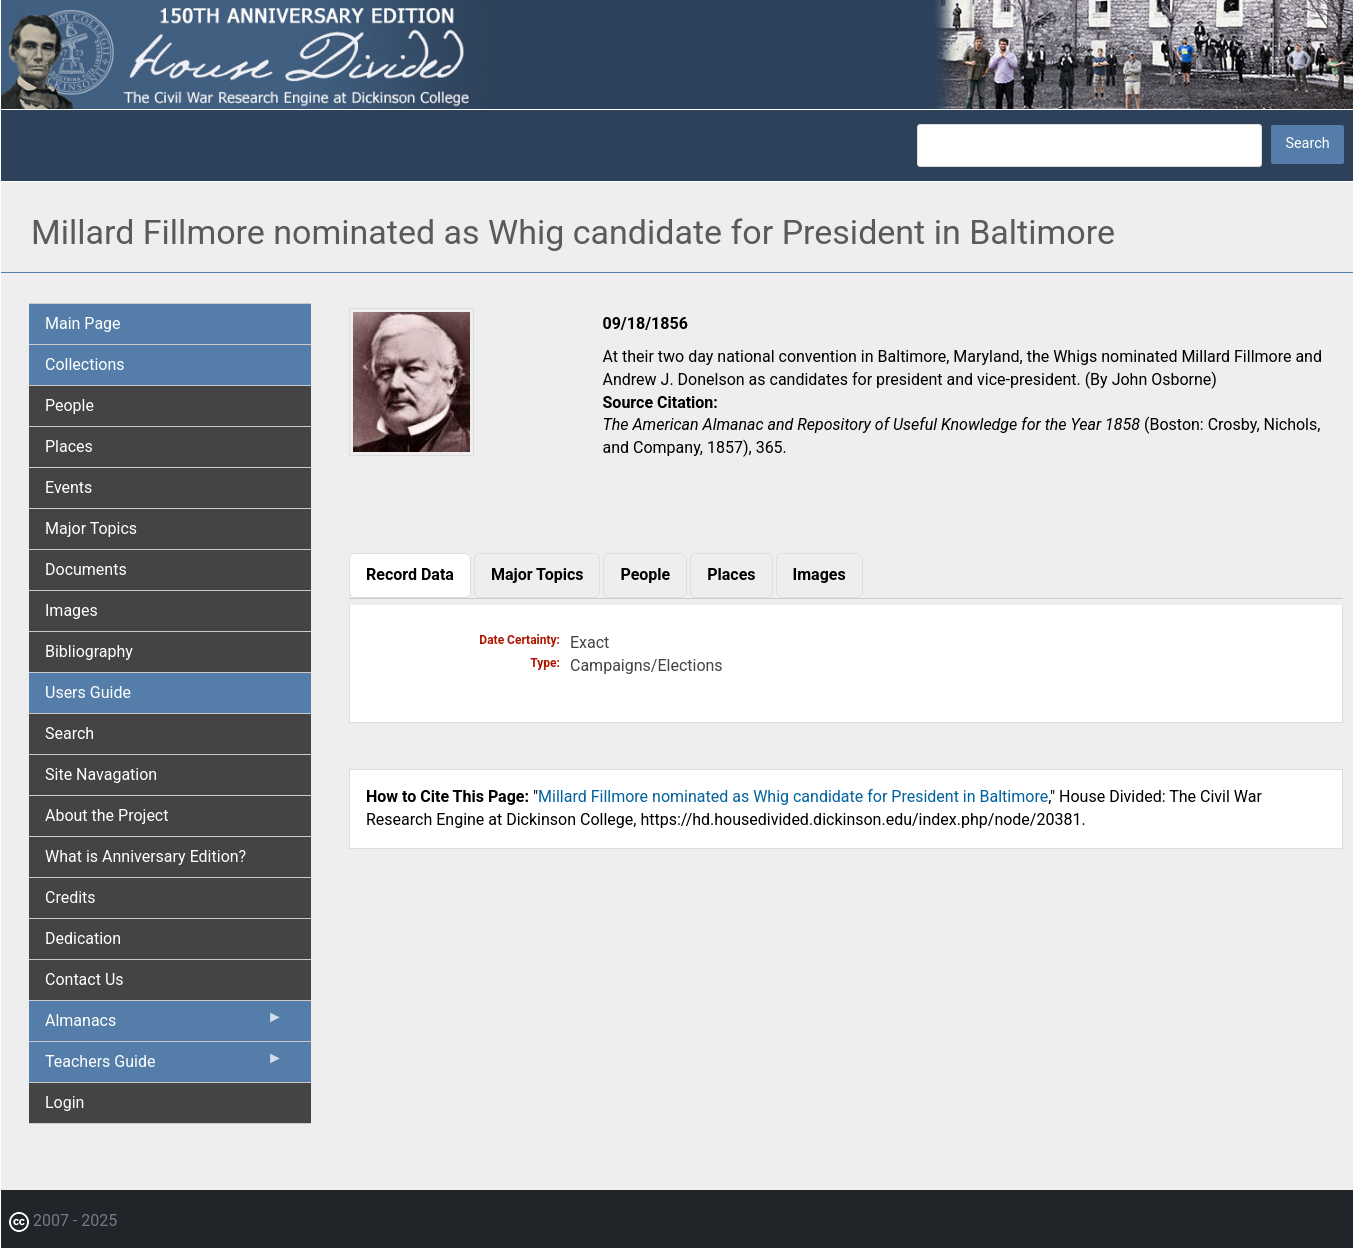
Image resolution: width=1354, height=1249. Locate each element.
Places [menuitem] (69, 446)
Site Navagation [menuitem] (101, 774)
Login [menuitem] (64, 1102)
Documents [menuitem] (86, 569)
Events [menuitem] (68, 487)
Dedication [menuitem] (83, 938)
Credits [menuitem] (70, 897)
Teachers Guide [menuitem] (164, 1066)
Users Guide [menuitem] (88, 692)
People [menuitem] (69, 405)
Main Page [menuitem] (83, 323)
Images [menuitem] (71, 610)
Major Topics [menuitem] (91, 528)
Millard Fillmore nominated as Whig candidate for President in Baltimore (793, 796)
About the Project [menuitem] (106, 815)
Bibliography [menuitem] (89, 651)
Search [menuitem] (69, 733)
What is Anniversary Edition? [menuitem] (145, 856)
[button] (411, 448)
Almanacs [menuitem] (164, 1025)
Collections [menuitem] (85, 364)
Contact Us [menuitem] (84, 979)
